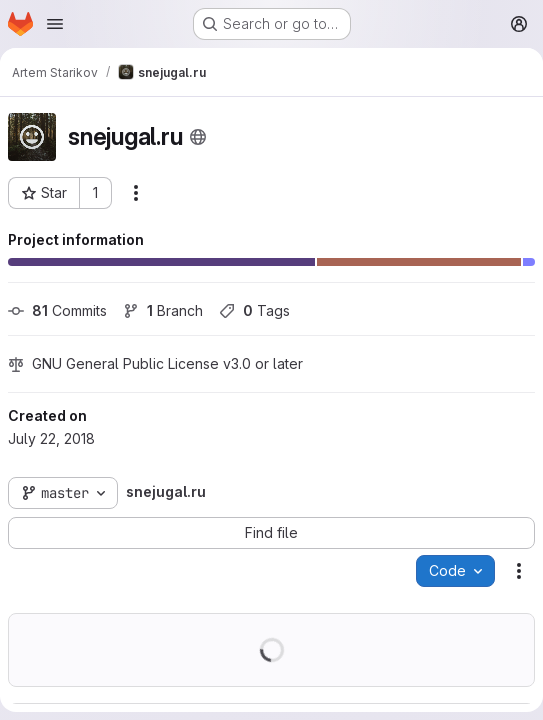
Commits (57, 310)
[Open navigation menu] (55, 24)
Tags (254, 310)
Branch (163, 310)
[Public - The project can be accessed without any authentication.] (198, 137)
